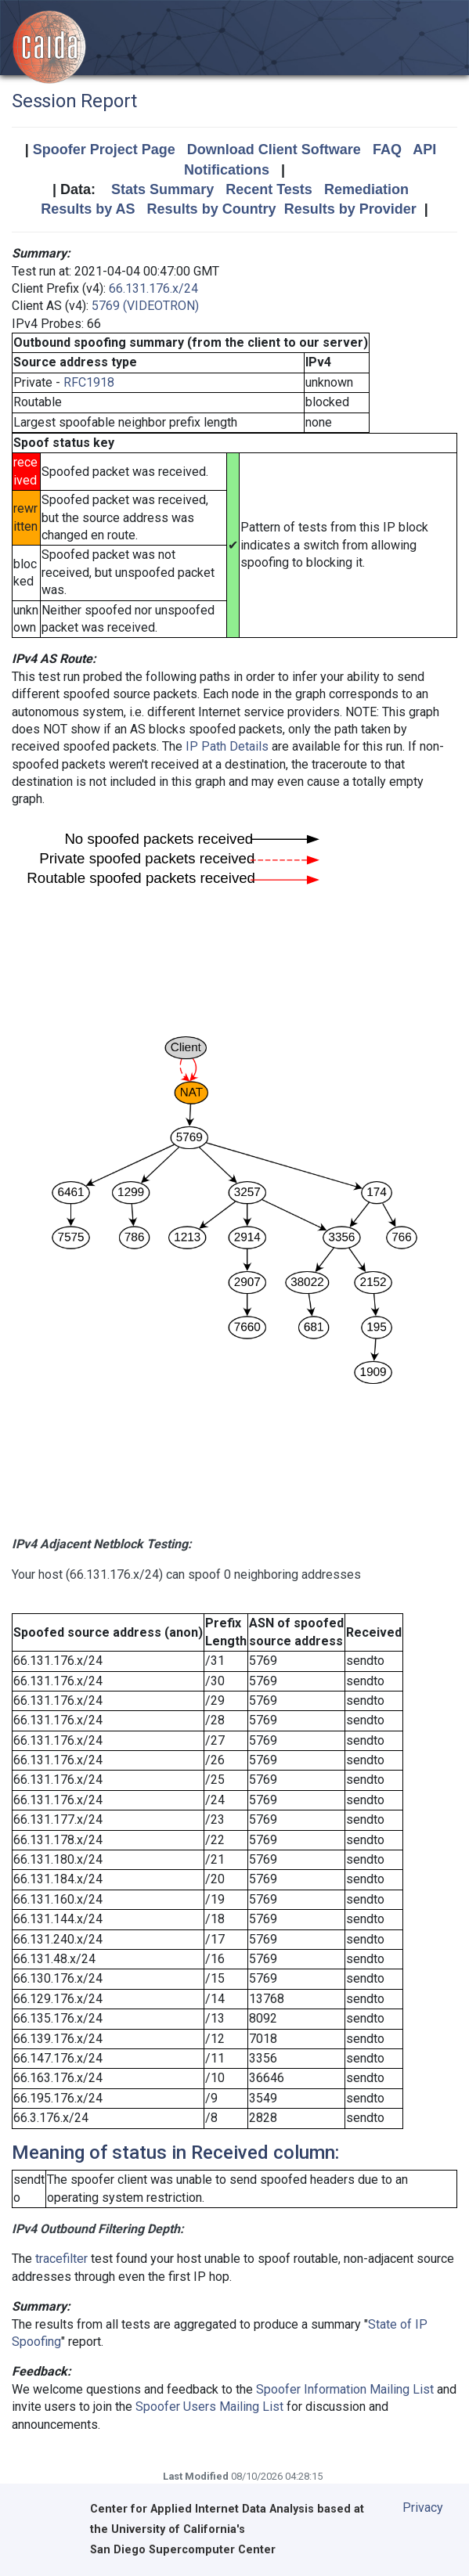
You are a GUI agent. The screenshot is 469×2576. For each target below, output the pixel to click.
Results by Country (211, 209)
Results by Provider (350, 209)
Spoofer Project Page (104, 149)
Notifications (226, 170)
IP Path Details (227, 746)
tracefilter (61, 2258)
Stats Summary (162, 189)
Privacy (422, 2507)
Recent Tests (268, 189)
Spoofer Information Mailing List (345, 2389)
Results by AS (88, 209)
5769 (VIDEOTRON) (145, 305)
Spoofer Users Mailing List (209, 2406)
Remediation (366, 189)
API (424, 149)
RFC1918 (88, 382)
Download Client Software (274, 149)
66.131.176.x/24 (153, 288)
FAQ (387, 149)
